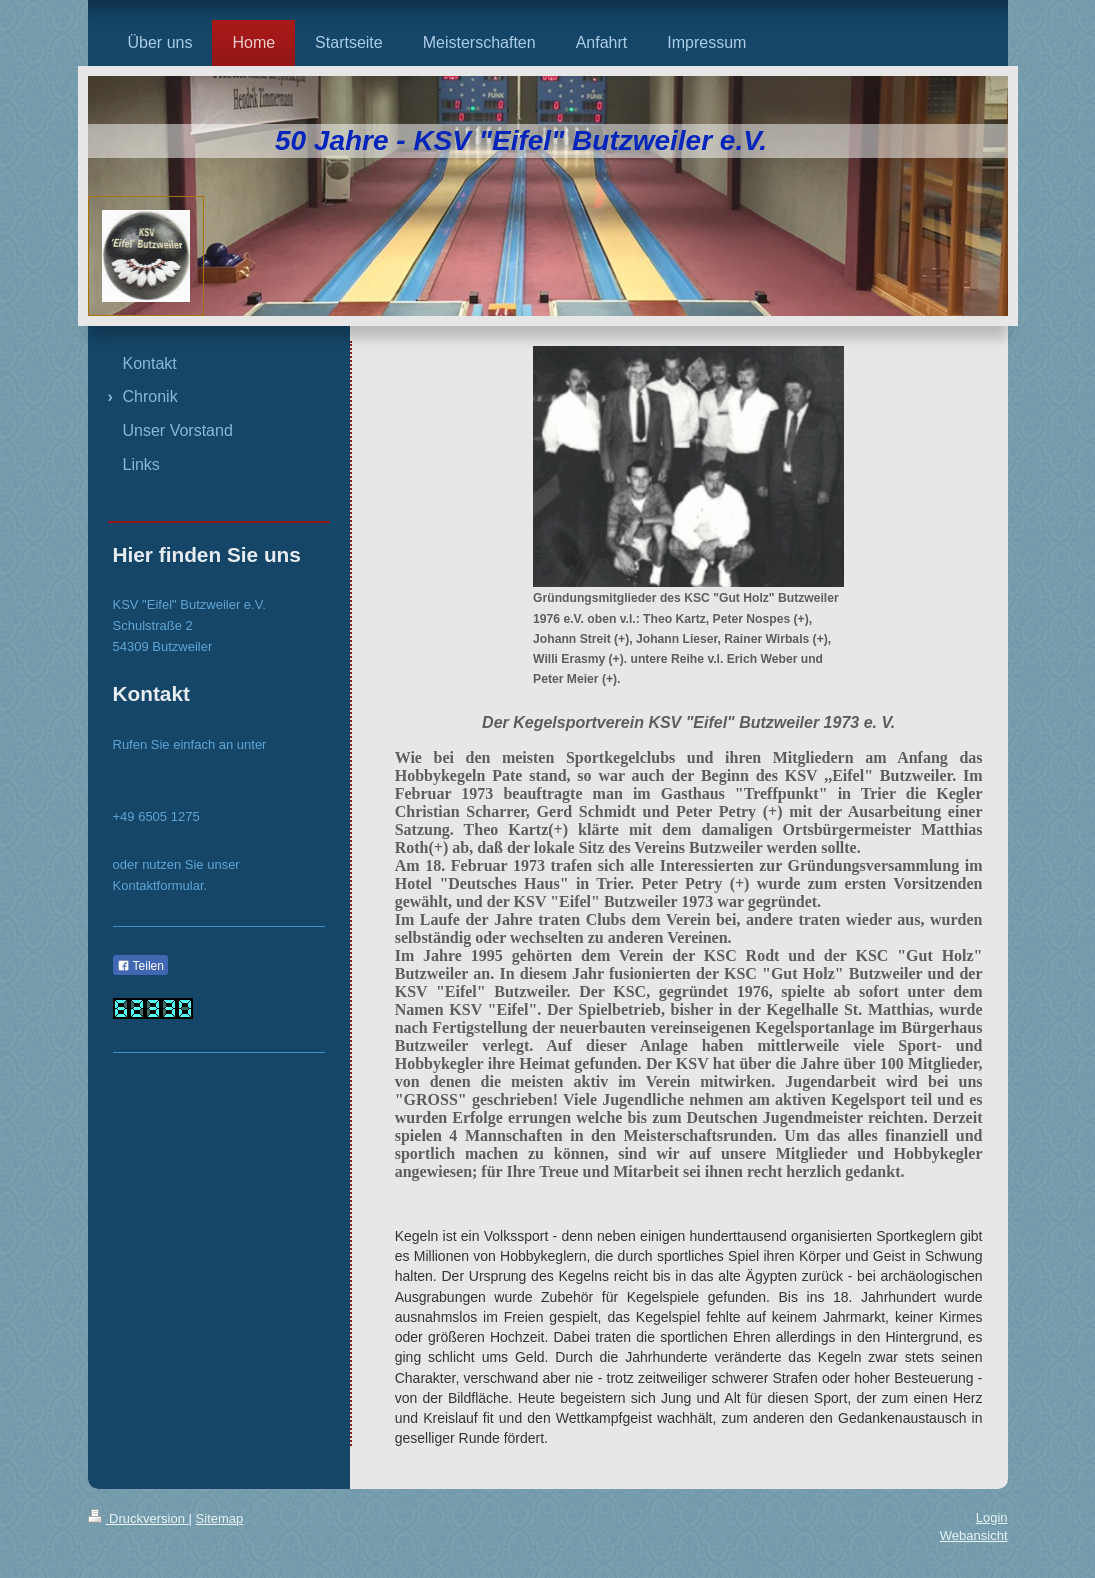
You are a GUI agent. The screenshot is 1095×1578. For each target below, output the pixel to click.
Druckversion (138, 1518)
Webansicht (974, 1535)
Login (992, 1517)
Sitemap (220, 1518)
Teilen (140, 966)
